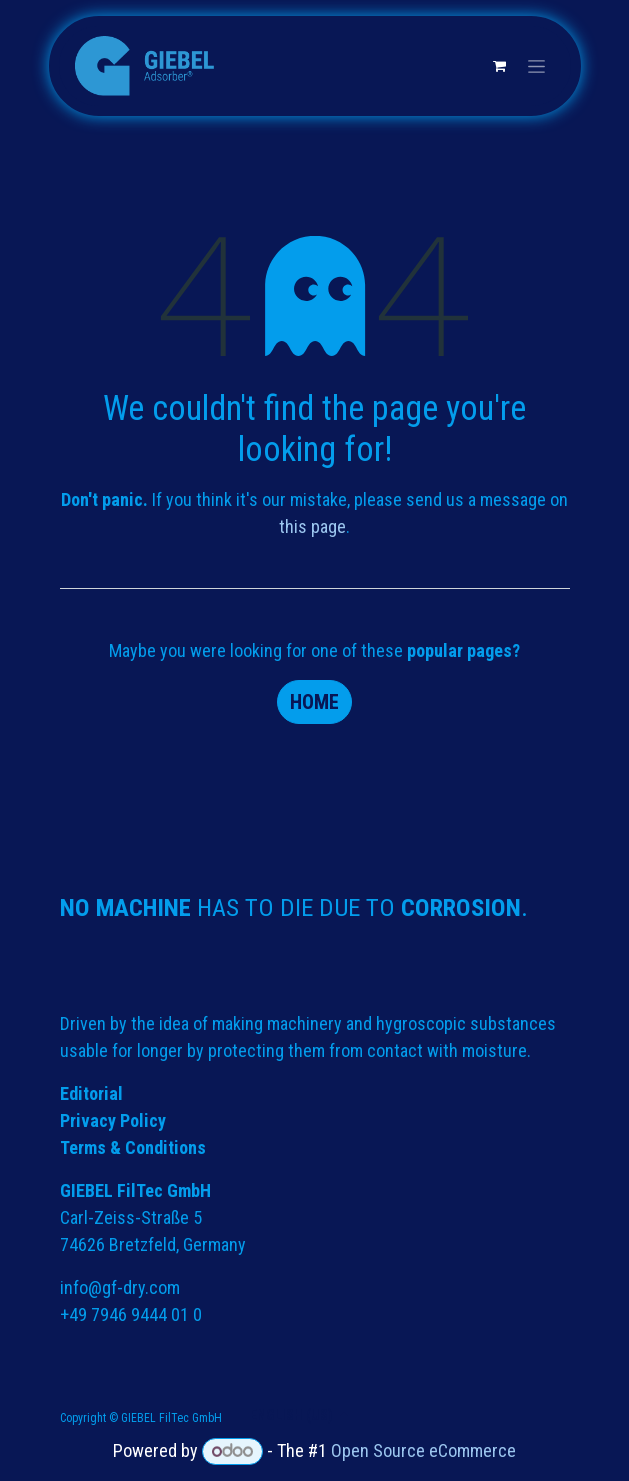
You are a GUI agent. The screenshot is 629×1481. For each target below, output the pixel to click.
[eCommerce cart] (500, 66)
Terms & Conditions (133, 1147)
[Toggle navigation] (536, 66)
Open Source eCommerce (423, 1450)
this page (312, 526)
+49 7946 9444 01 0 (131, 1314)
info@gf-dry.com (120, 1287)
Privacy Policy (113, 1120)
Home (314, 702)
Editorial (91, 1093)
